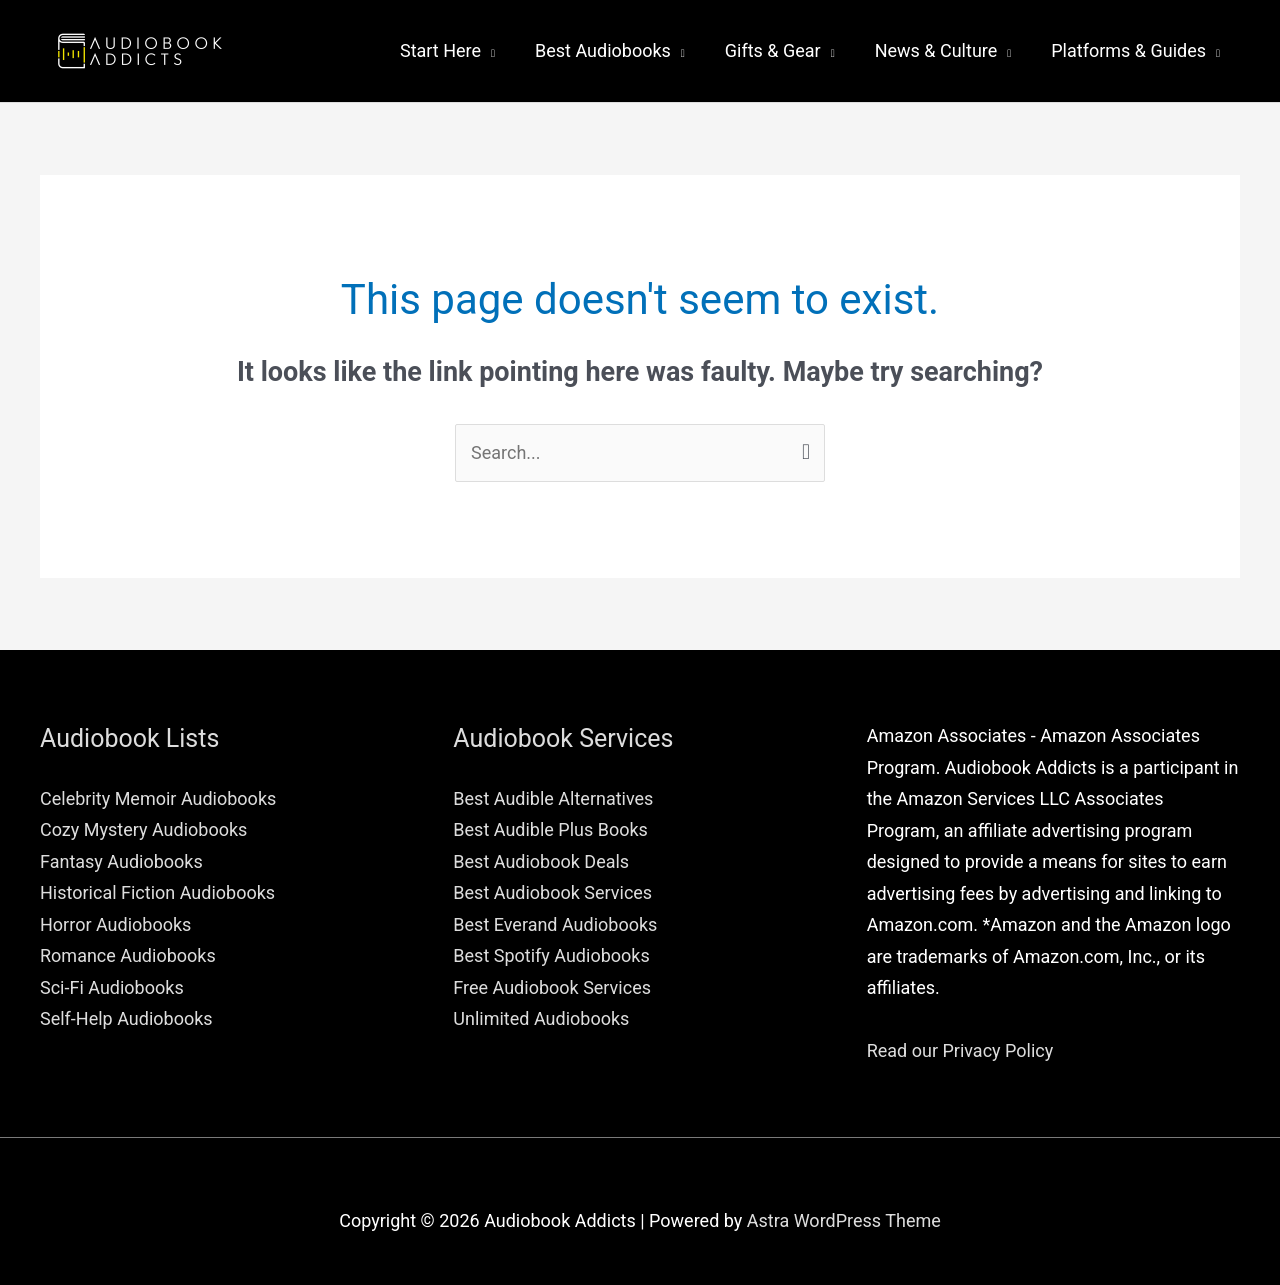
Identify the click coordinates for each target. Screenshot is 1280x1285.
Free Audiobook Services (552, 987)
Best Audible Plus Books (550, 829)
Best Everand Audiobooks (555, 924)
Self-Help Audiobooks (126, 1018)
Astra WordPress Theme (844, 1220)
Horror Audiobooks (115, 924)
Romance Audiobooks (128, 955)
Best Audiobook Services (552, 892)
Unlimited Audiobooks (541, 1018)
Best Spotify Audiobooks (551, 955)
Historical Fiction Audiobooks (157, 892)
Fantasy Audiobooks (121, 861)
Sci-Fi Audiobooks (112, 987)
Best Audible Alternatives (553, 798)
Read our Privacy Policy (960, 1050)
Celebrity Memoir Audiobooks (158, 798)
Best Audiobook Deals (541, 861)
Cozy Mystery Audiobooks (143, 829)
